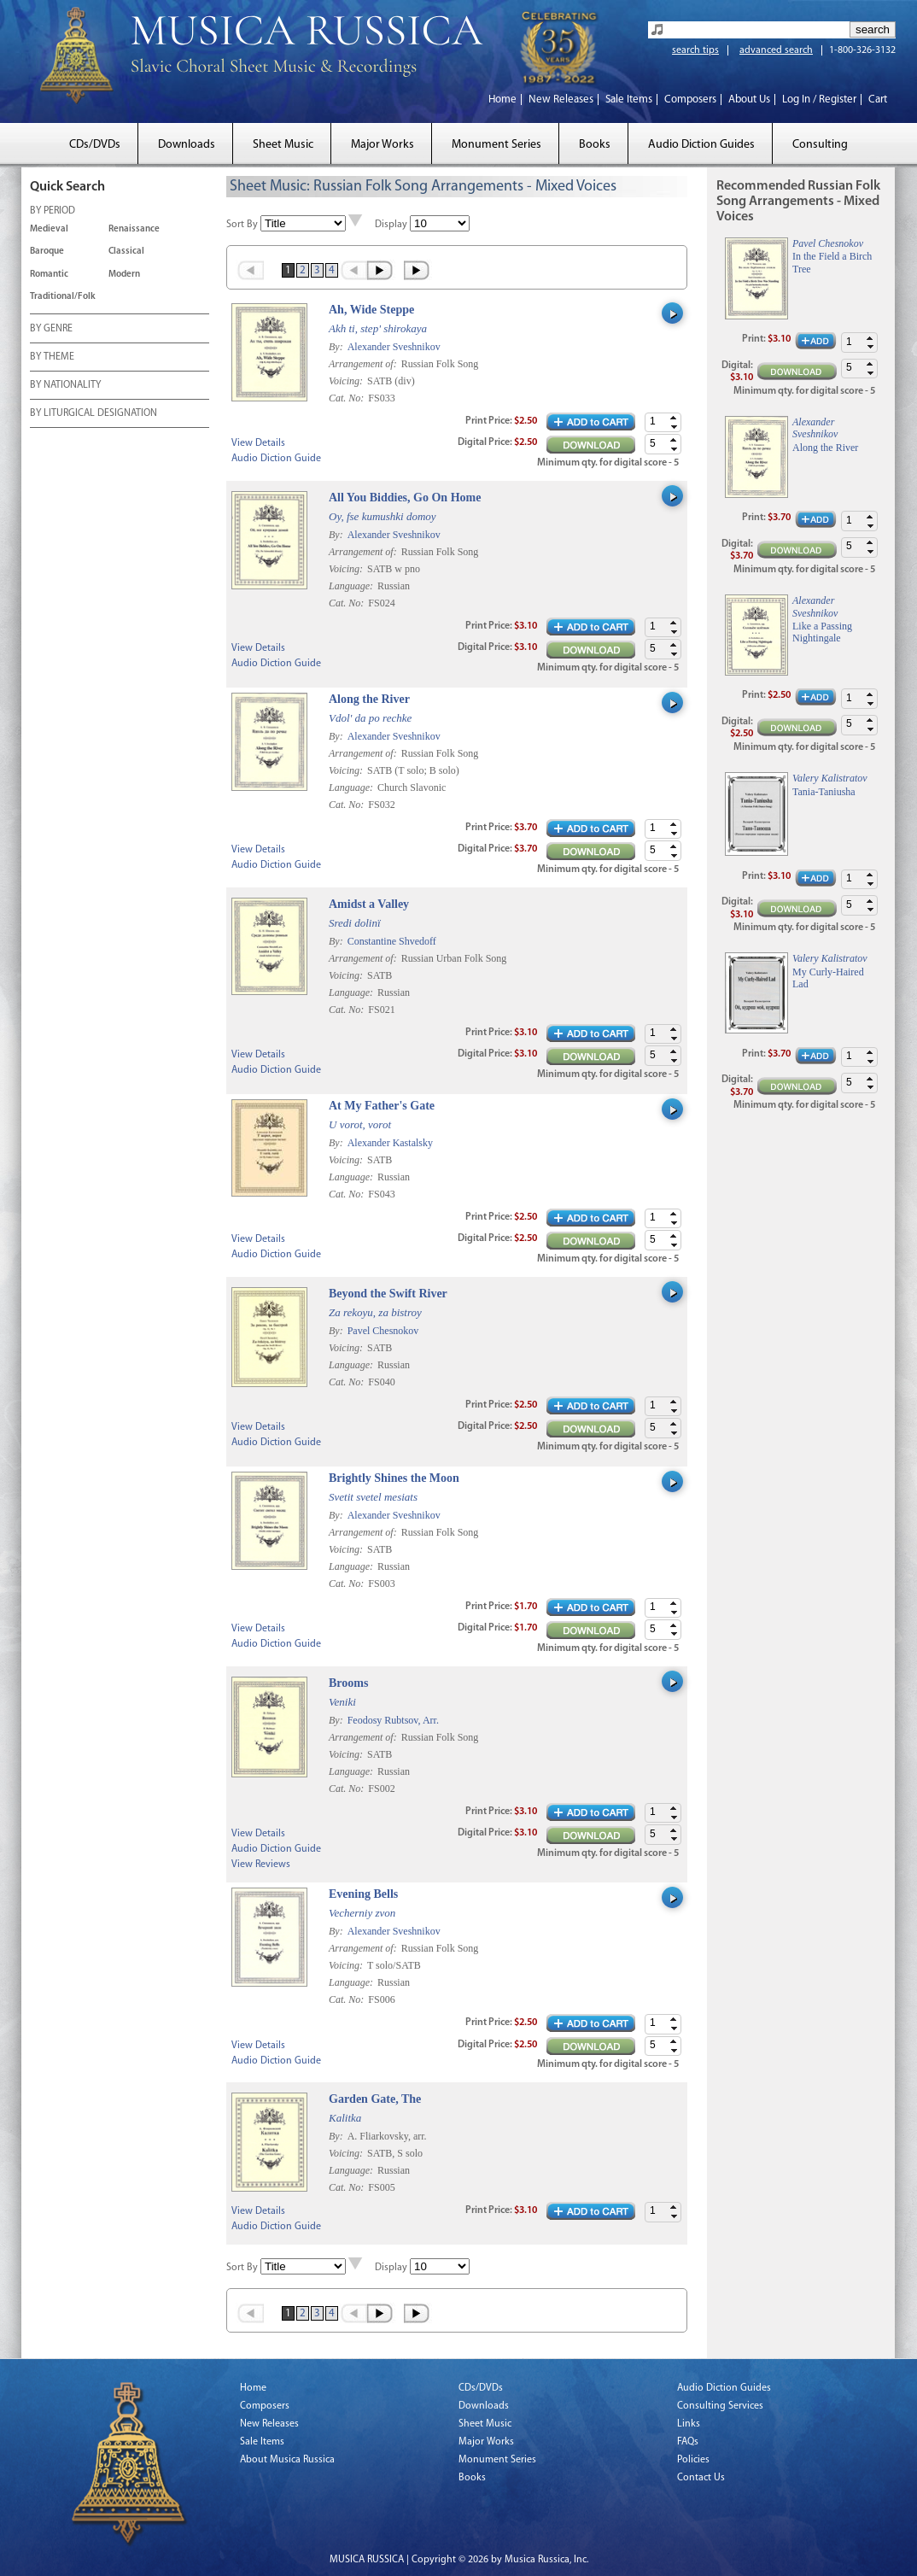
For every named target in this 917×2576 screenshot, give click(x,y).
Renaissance (134, 229)
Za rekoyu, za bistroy (375, 1312)
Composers (690, 99)
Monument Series (496, 144)
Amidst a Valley (369, 904)
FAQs (687, 2442)
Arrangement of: (364, 364)
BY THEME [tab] (52, 358)
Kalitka (345, 2117)
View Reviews (260, 1864)
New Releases (561, 99)
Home (502, 99)
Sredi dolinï (355, 922)
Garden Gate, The (375, 2099)
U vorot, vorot (360, 1124)
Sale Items (628, 99)
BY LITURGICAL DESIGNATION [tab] (93, 414)
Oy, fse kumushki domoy (382, 516)
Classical (126, 251)
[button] (673, 418)
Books (594, 144)
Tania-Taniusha (824, 792)
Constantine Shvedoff (392, 941)
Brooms (348, 1683)
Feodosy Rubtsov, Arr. (393, 1720)
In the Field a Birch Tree (832, 262)
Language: (352, 586)
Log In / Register (819, 99)
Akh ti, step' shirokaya (378, 328)
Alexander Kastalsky (390, 1143)
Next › (381, 270)
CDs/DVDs (94, 144)
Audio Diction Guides (701, 144)
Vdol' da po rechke (370, 717)
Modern (124, 274)
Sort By (242, 225)
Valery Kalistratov (829, 778)
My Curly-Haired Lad (828, 978)
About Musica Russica (287, 2460)
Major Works (382, 144)
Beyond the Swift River (388, 1293)
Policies (693, 2460)
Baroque (47, 251)
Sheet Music (283, 144)
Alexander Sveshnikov (394, 347)
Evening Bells (363, 1894)
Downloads (186, 144)
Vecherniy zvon (362, 1912)
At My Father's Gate (382, 1105)
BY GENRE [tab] (51, 330)
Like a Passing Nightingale (822, 632)
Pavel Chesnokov (383, 1331)
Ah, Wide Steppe (371, 309)
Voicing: (347, 381)
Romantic (49, 274)
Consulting (820, 144)
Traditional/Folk (63, 297)
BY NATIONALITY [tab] (65, 386)
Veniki (342, 1701)
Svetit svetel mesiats (373, 1496)
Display (391, 225)
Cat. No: (347, 398)
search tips (695, 50)
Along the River (369, 699)
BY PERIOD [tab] (52, 212)
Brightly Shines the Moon (394, 1478)
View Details (258, 443)
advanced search (776, 50)
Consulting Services (720, 2406)
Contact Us (701, 2478)
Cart (877, 99)
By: (337, 347)
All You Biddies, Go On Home (405, 497)
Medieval (49, 229)
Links (688, 2424)
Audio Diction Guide (276, 459)
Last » (418, 270)
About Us (749, 99)
